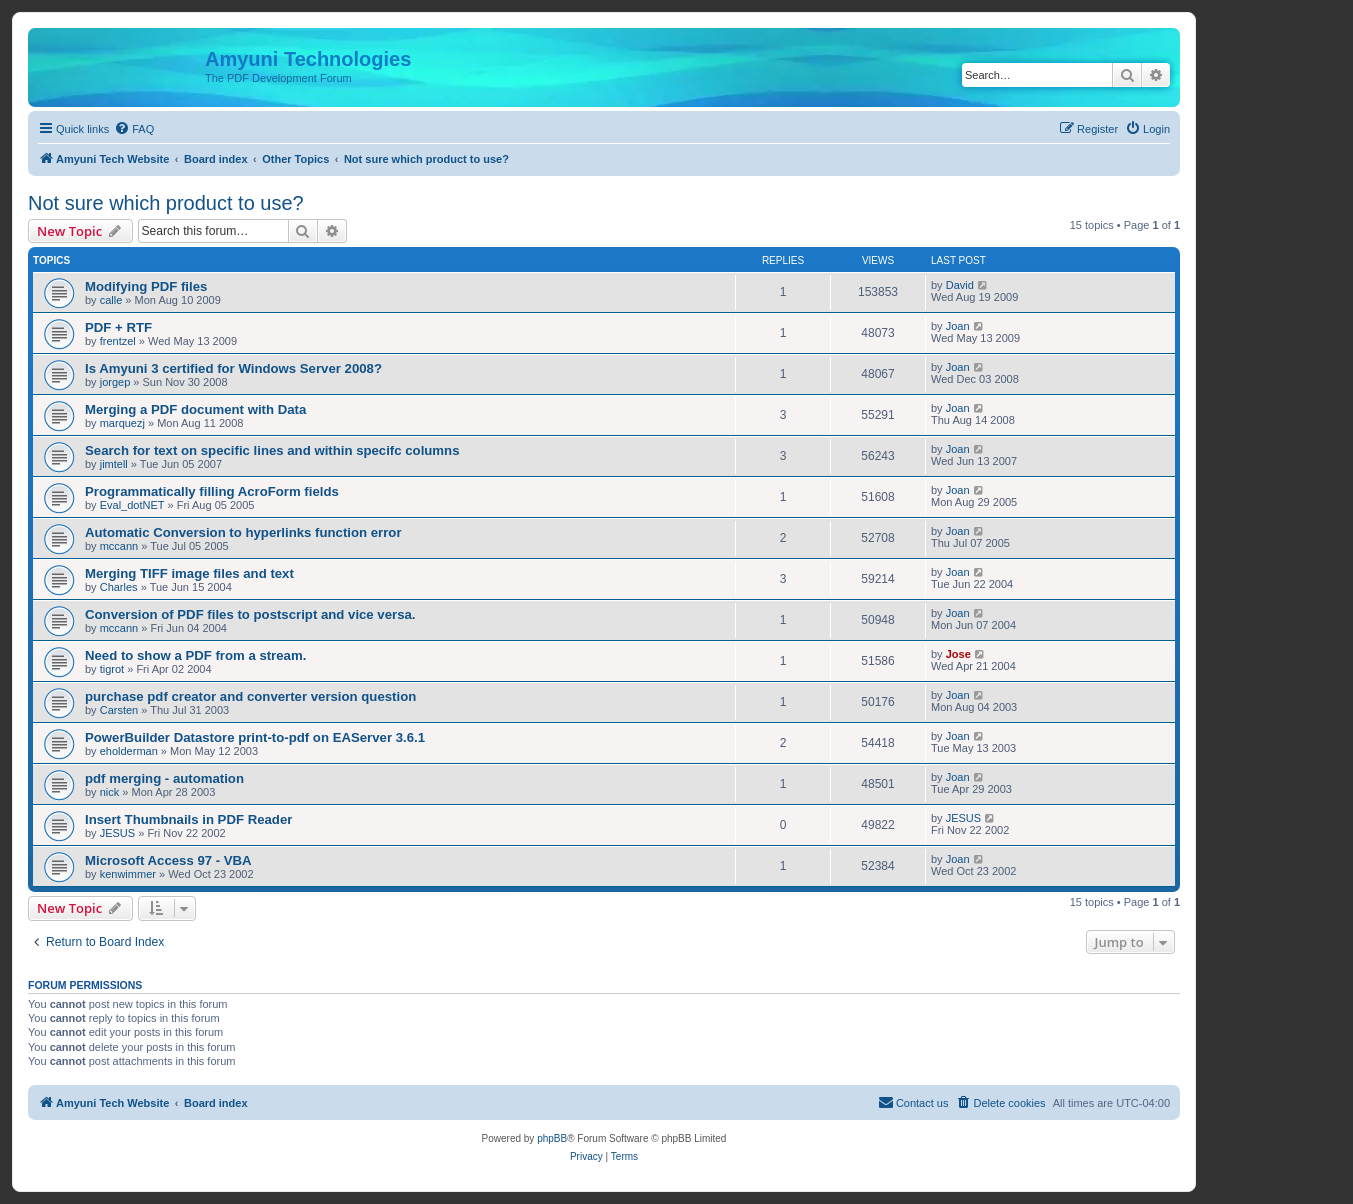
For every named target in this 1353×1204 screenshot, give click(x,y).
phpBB (552, 1138)
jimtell (114, 464)
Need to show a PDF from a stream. (195, 655)
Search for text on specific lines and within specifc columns (272, 450)
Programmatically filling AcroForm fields (212, 491)
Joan (958, 326)
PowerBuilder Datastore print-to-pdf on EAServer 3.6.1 (255, 737)
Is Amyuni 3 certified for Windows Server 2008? (233, 368)
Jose (958, 654)
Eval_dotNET (132, 505)
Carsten (119, 710)
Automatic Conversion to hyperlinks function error (243, 532)
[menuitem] (134, 129)
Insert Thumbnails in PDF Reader (188, 819)
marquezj (122, 423)
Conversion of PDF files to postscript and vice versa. (250, 614)
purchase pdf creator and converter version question (250, 696)
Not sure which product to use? (166, 203)
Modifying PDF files (146, 286)
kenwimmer (128, 874)
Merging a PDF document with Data (195, 409)
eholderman (129, 751)
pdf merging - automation (164, 778)
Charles (119, 587)
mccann (119, 546)
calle (111, 300)
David (960, 285)
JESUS (117, 833)
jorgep (115, 382)
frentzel (118, 341)
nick (110, 792)
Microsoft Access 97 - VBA (168, 860)
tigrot (112, 669)
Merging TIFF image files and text (189, 573)
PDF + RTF (118, 327)
